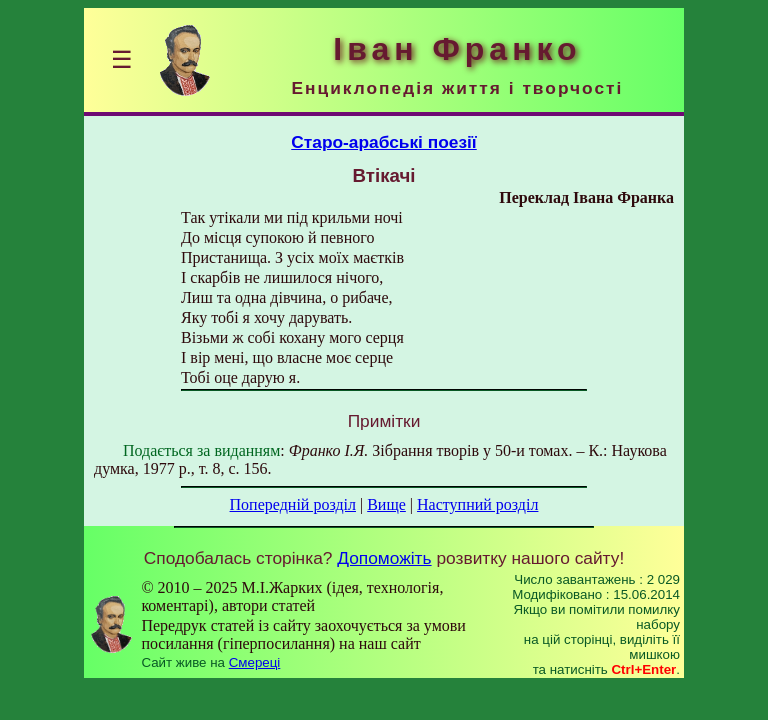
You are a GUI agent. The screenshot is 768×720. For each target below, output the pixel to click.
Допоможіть (384, 558)
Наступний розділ (477, 504)
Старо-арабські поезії (384, 142)
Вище (386, 504)
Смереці (255, 662)
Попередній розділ (293, 504)
